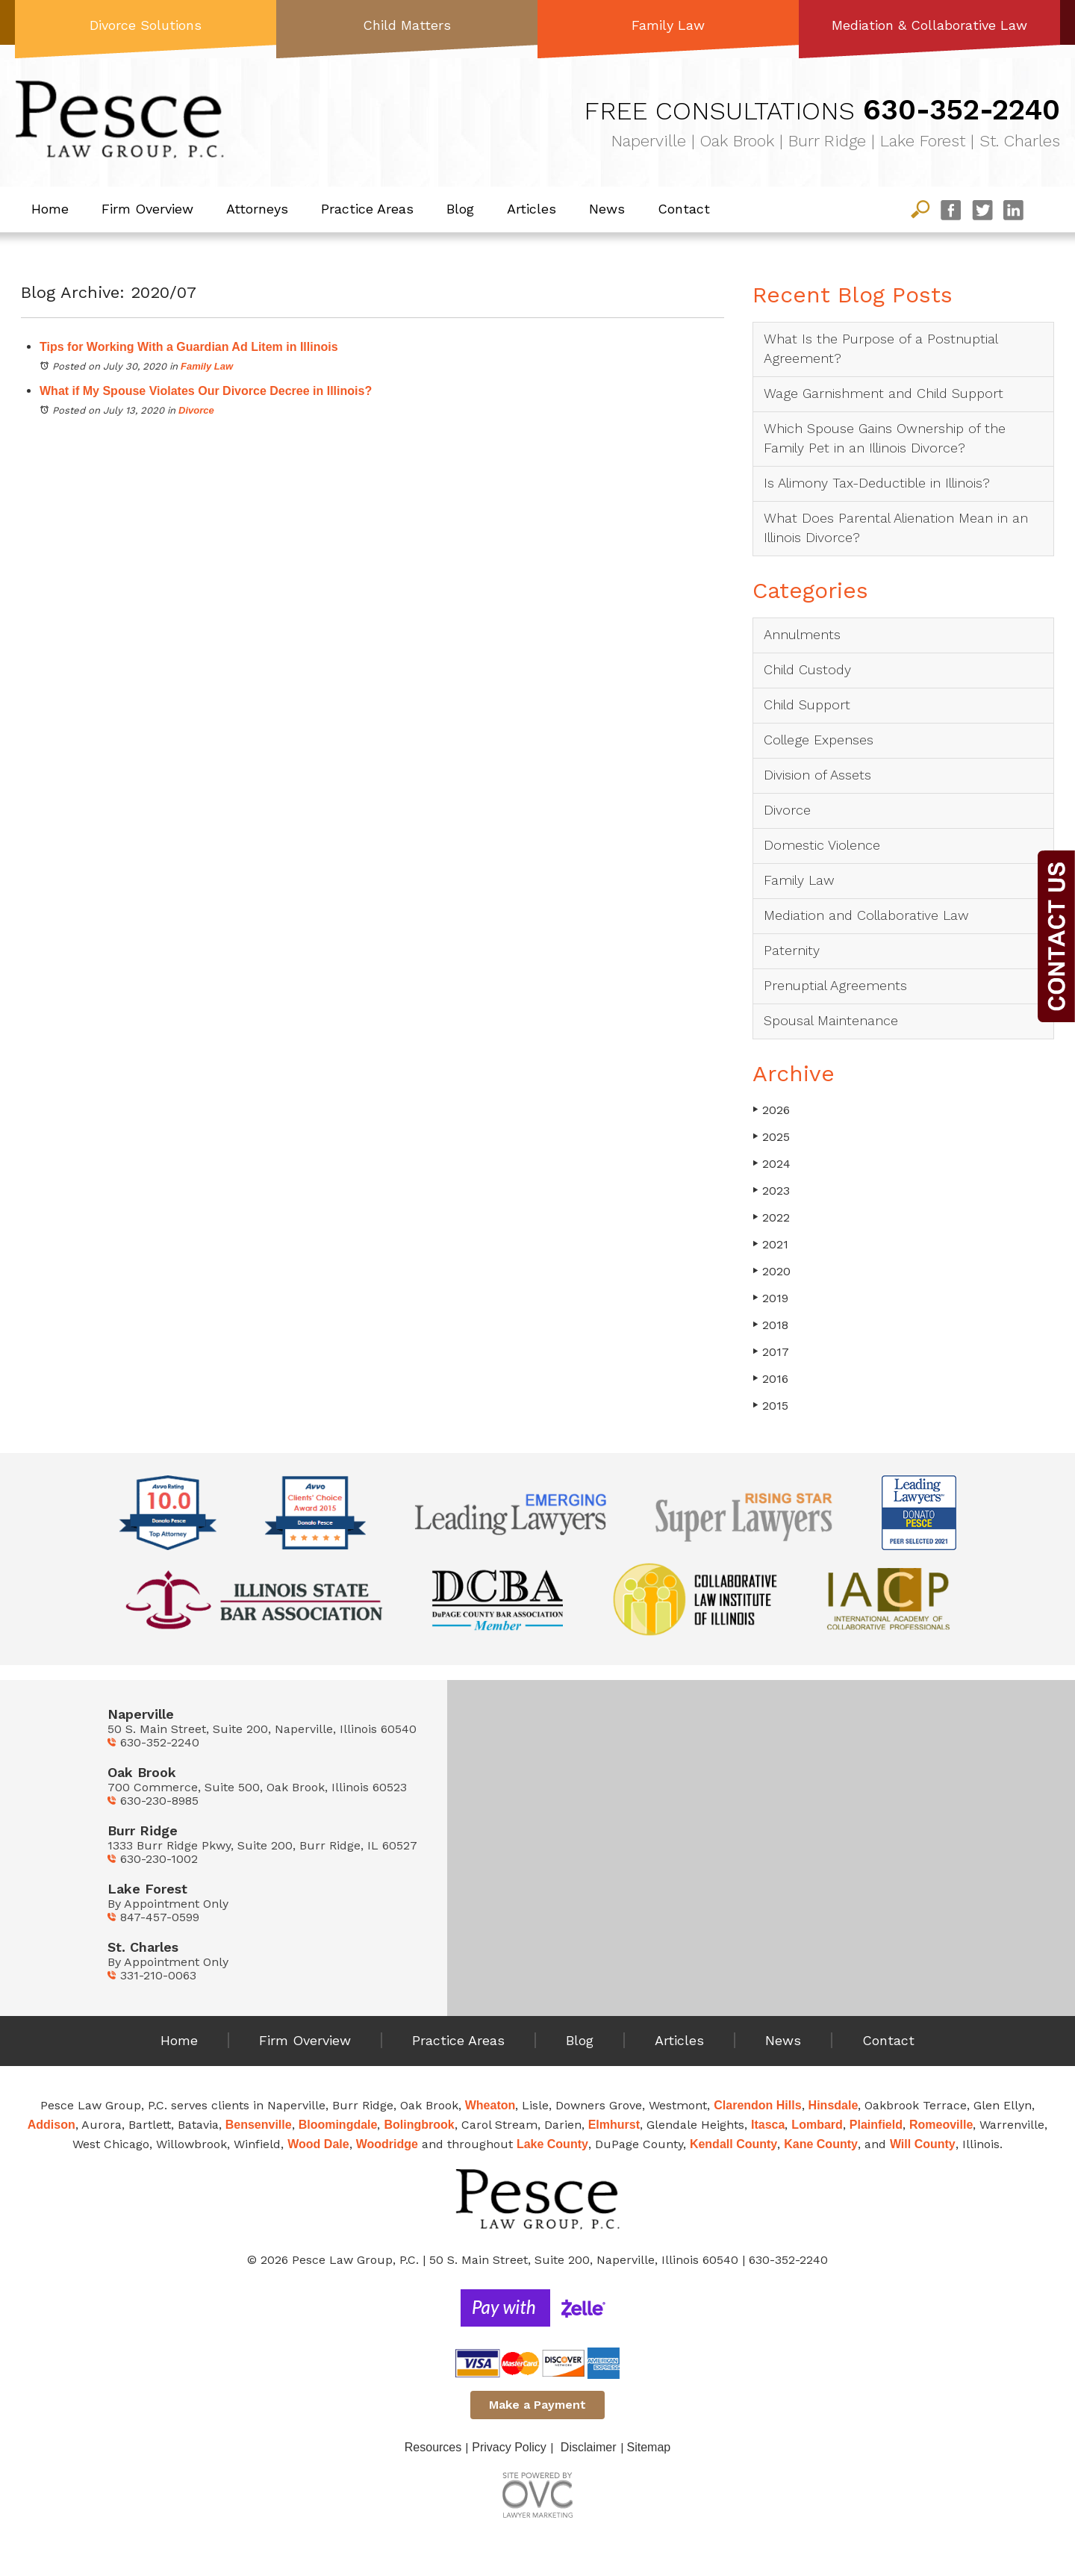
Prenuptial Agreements (835, 985)
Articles (531, 209)
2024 (771, 1163)
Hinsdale (833, 2105)
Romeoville (941, 2124)
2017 (770, 1352)
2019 (770, 1298)
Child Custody (807, 669)
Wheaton (490, 2105)
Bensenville (258, 2124)
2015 (770, 1405)
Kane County (821, 2144)
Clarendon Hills (757, 2105)
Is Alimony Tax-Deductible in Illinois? (877, 483)
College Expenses (818, 739)
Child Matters (407, 25)
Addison (51, 2124)
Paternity (792, 950)
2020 (771, 1271)
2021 (770, 1244)
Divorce (196, 410)
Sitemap (649, 2447)
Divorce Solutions (146, 25)
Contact (684, 209)
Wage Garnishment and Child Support (883, 393)
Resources (433, 2447)
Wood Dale (318, 2144)
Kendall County (733, 2144)
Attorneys (257, 209)
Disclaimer (589, 2447)
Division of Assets (817, 775)
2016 (770, 1378)
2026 (771, 1110)
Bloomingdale (338, 2124)
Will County (923, 2144)
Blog (460, 209)
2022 (771, 1217)
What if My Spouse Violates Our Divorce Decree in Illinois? (206, 391)
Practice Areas (367, 209)
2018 (770, 1325)
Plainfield (876, 2124)
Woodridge (387, 2144)
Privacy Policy (509, 2447)
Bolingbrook (419, 2124)
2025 (771, 1136)
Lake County (552, 2144)
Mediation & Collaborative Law (929, 25)
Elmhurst (614, 2124)
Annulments (802, 634)
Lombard (816, 2124)
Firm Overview (147, 209)
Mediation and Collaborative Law (866, 915)
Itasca (768, 2124)
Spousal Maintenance (831, 1020)
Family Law (668, 25)
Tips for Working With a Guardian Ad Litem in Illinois (189, 346)
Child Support (807, 704)
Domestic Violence (822, 845)
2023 (771, 1190)
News (607, 209)
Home (50, 209)
